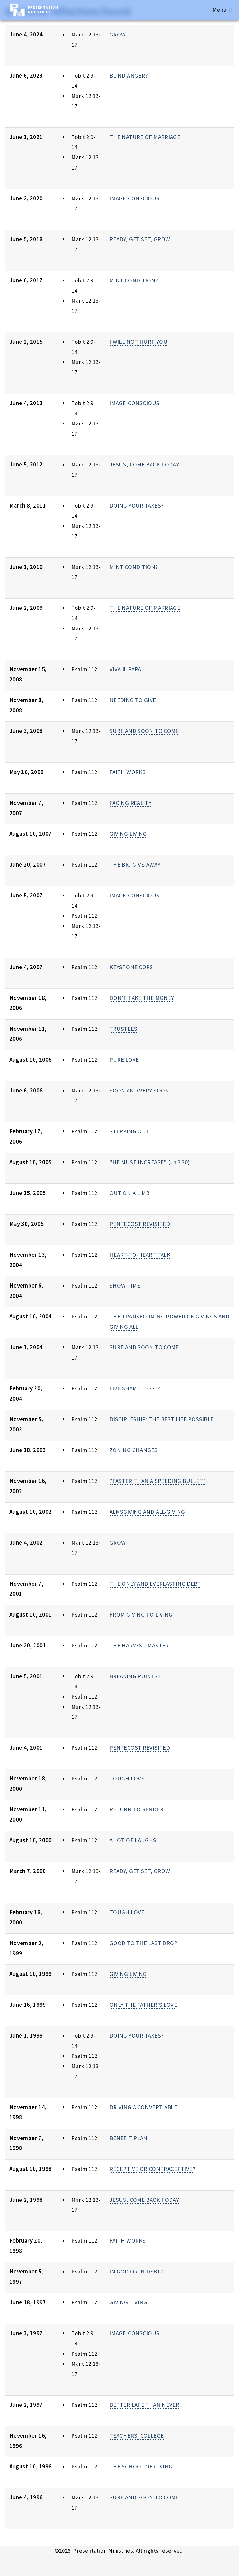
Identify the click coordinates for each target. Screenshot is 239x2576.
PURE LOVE (124, 1059)
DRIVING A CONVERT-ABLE (143, 2107)
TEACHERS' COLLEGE (137, 2435)
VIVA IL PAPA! (126, 669)
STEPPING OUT (129, 1131)
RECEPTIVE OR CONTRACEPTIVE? (152, 2168)
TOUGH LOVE (127, 1778)
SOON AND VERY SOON (139, 1090)
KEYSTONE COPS (131, 967)
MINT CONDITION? (134, 280)
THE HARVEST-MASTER (139, 1645)
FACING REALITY (130, 802)
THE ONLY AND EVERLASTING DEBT (155, 1583)
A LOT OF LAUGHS (133, 1840)
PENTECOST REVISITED (140, 1223)
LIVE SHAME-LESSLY (135, 1388)
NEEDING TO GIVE (133, 700)
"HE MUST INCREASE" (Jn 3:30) (150, 1162)
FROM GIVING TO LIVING (141, 1614)
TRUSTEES (123, 1028)
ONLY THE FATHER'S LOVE (143, 2004)
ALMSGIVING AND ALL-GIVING (147, 1511)
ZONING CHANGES (133, 1450)
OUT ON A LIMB (130, 1193)
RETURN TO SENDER (136, 1809)
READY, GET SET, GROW (140, 239)
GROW (118, 34)
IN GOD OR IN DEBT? (136, 2271)
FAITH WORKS (128, 772)
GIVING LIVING (128, 833)
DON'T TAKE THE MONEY (142, 997)
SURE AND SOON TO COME (144, 730)
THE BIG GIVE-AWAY (135, 864)
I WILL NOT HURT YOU (138, 341)
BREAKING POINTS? (135, 1676)
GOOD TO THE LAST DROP (144, 1943)
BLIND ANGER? (129, 75)
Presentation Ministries (43, 9)
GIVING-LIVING (129, 2302)
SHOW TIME (125, 1285)
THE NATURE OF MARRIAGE (145, 137)
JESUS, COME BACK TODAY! (145, 464)
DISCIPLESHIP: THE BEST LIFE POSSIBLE (161, 1419)
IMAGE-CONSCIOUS (135, 198)
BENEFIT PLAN (128, 2138)
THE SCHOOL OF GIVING (141, 2466)
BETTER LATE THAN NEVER (144, 2404)
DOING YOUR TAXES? (136, 505)
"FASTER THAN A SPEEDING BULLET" (158, 1480)
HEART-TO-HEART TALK (140, 1254)
